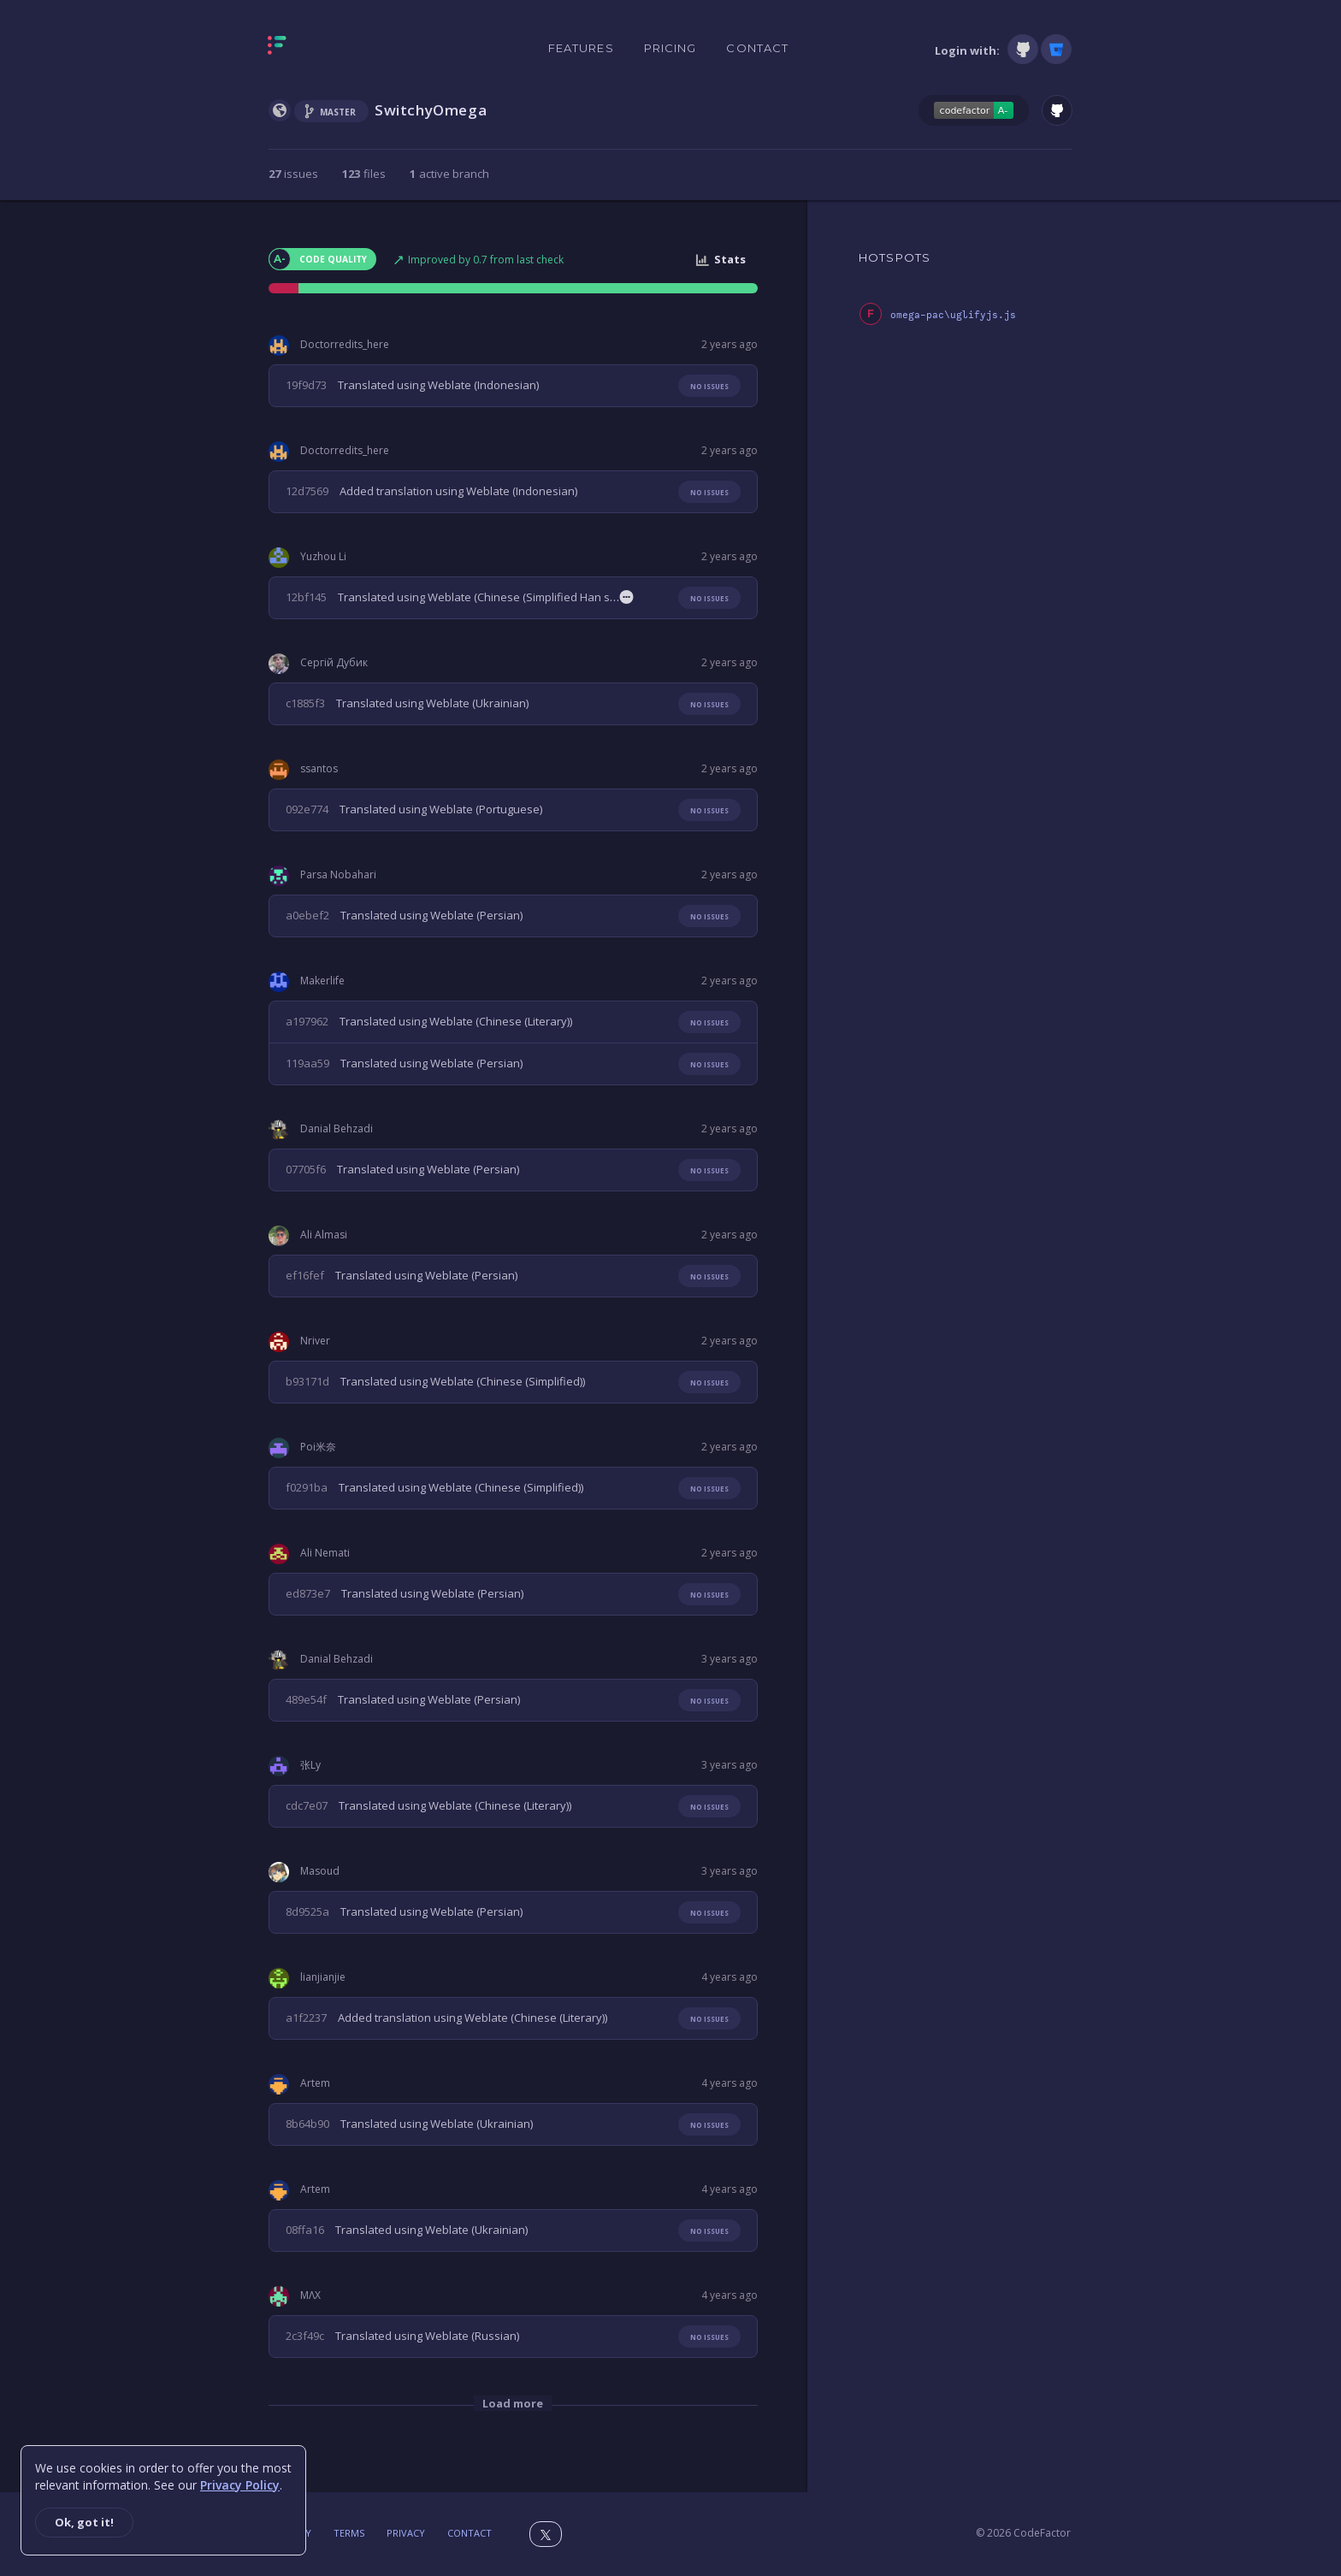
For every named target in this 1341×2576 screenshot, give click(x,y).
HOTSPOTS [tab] (894, 257)
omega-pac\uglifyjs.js (953, 315)
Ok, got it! (84, 2522)
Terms (349, 2532)
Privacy (406, 2532)
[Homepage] (330, 49)
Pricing (670, 48)
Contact (757, 48)
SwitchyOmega (431, 110)
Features (581, 48)
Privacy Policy (240, 2485)
